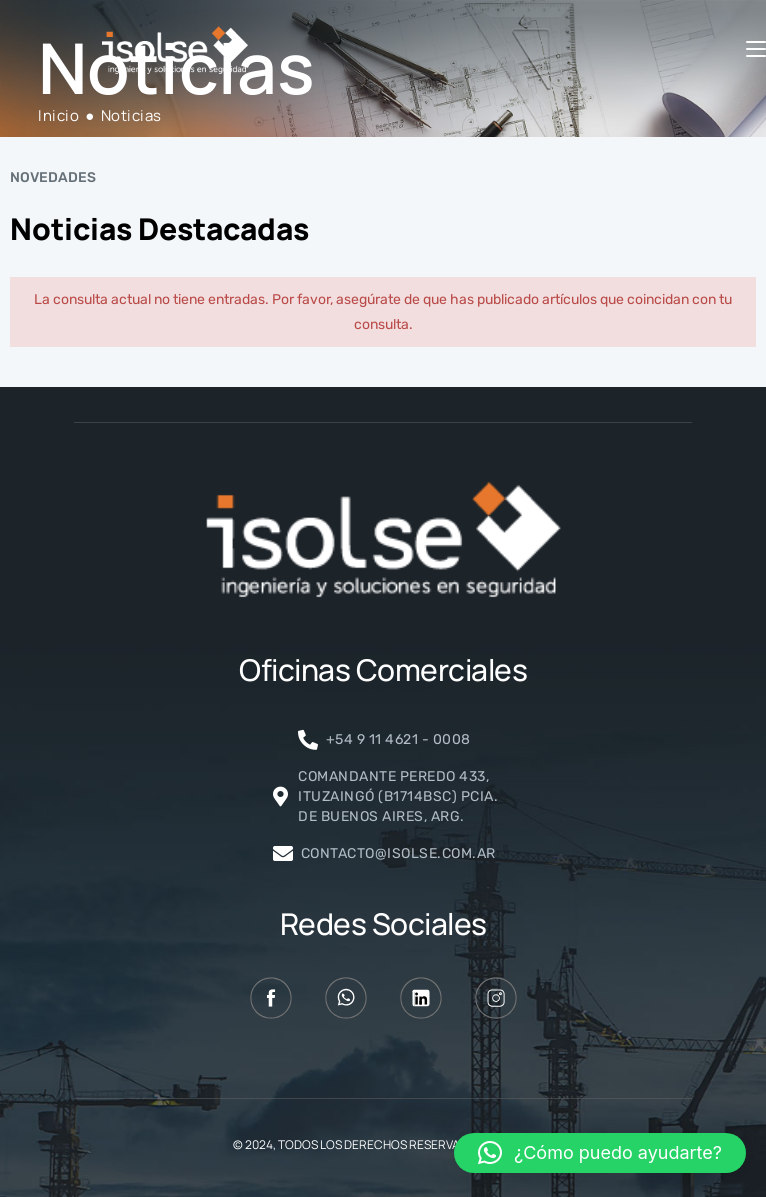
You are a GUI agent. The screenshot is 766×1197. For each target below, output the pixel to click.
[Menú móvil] (756, 50)
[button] (600, 1153)
